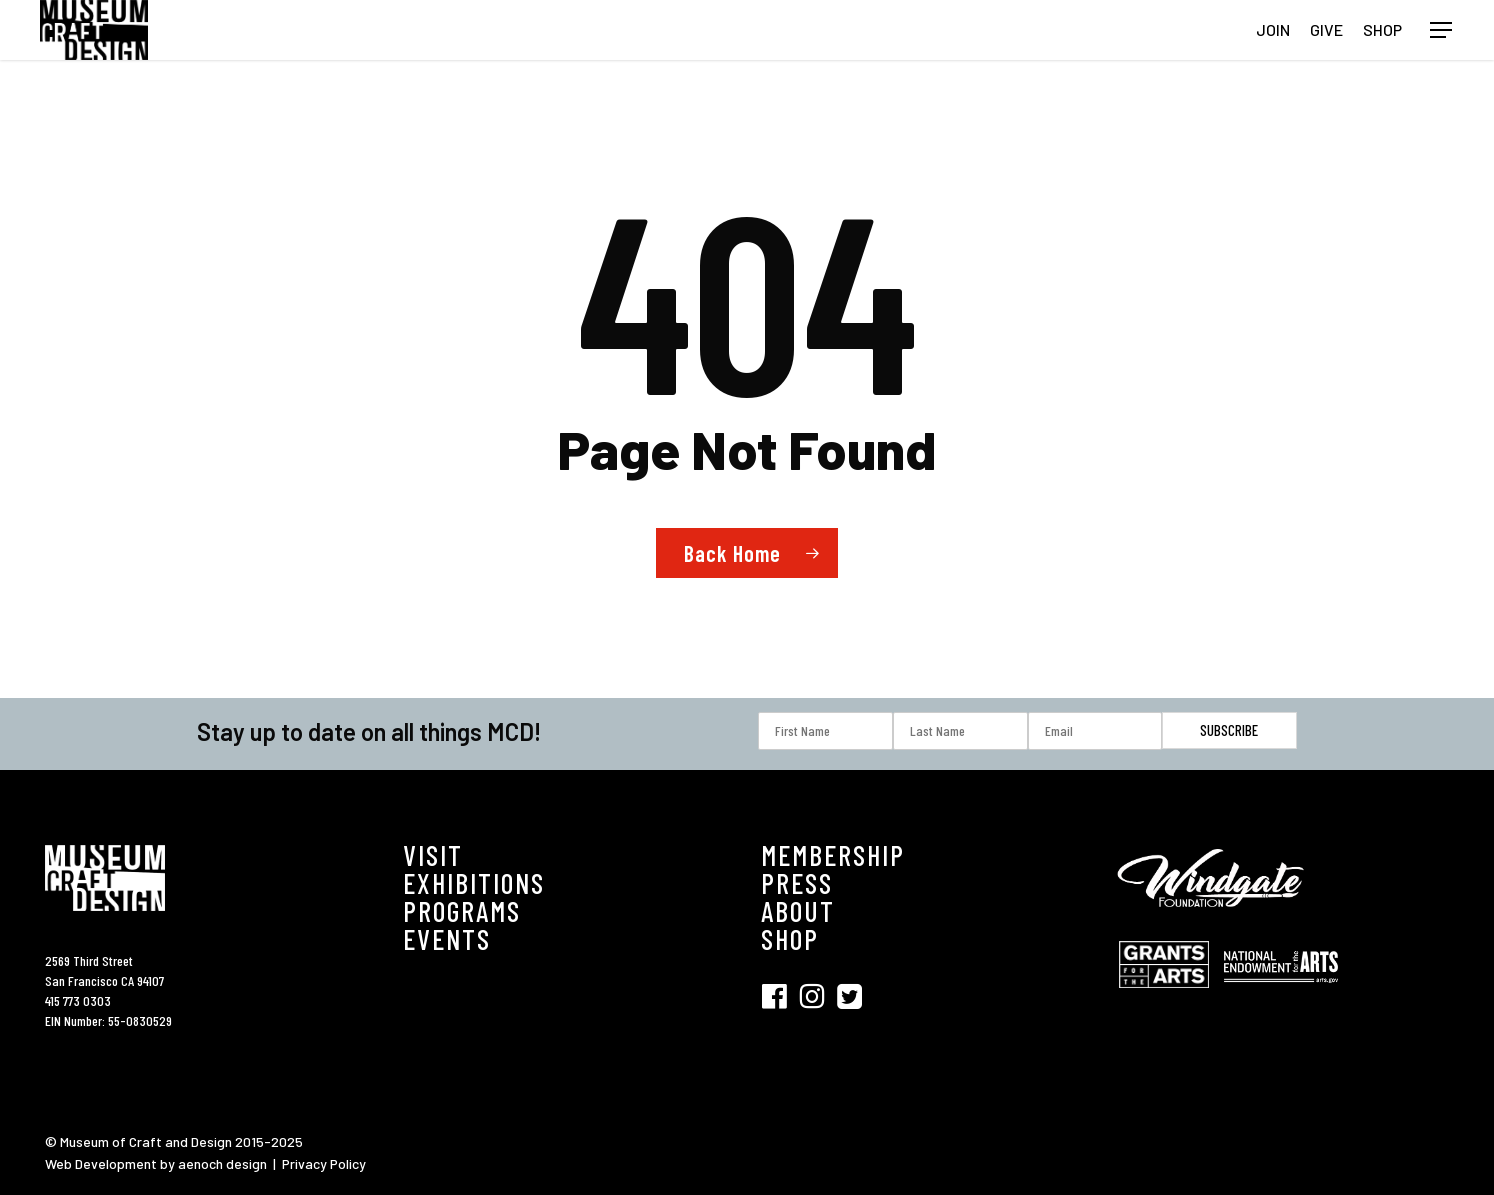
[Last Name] (960, 731)
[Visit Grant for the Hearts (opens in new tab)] (1169, 997)
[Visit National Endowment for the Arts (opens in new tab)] (1281, 992)
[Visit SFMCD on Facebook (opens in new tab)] (780, 996)
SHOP (790, 939)
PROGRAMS (462, 911)
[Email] (1095, 731)
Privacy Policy (324, 1163)
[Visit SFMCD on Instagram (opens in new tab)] (818, 996)
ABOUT (798, 911)
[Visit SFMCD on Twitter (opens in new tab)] (849, 996)
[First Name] (825, 731)
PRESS (797, 883)
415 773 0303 (78, 1000)
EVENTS (447, 939)
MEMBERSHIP (833, 855)
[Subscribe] (1229, 730)
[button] (1442, 30)
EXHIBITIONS (474, 883)
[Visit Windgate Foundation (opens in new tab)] (1214, 920)
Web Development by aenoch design (156, 1163)
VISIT (433, 855)
